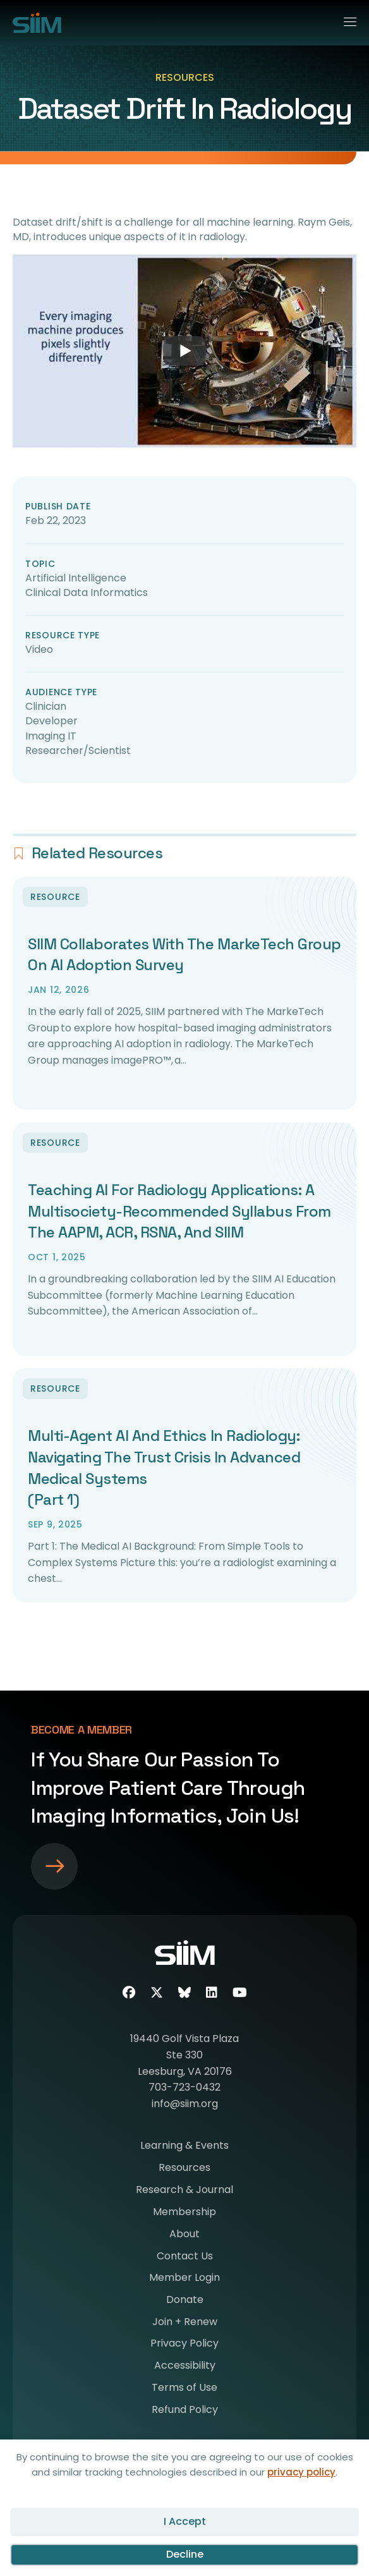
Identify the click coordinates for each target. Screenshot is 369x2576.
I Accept (185, 2521)
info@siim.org (185, 2103)
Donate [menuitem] (184, 2301)
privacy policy (301, 2472)
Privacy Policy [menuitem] (184, 2344)
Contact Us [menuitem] (185, 2257)
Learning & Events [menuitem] (184, 2147)
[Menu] (344, 20)
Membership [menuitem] (184, 2213)
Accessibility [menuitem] (184, 2366)
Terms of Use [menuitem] (184, 2389)
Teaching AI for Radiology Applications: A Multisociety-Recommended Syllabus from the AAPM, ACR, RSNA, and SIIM (179, 1211)
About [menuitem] (184, 2235)
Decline (184, 2554)
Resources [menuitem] (184, 2169)
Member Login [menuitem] (184, 2279)
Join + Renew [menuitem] (184, 2323)
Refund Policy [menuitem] (185, 2411)
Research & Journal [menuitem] (184, 2191)
